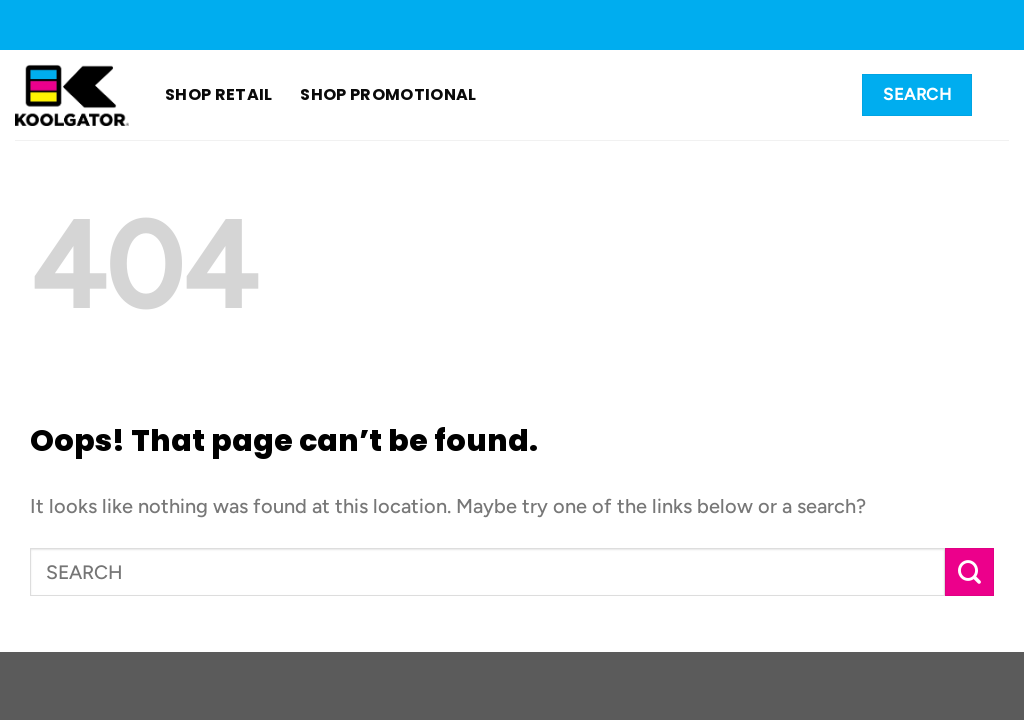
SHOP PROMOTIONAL (364, 94)
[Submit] (969, 572)
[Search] (917, 95)
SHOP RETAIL (219, 94)
